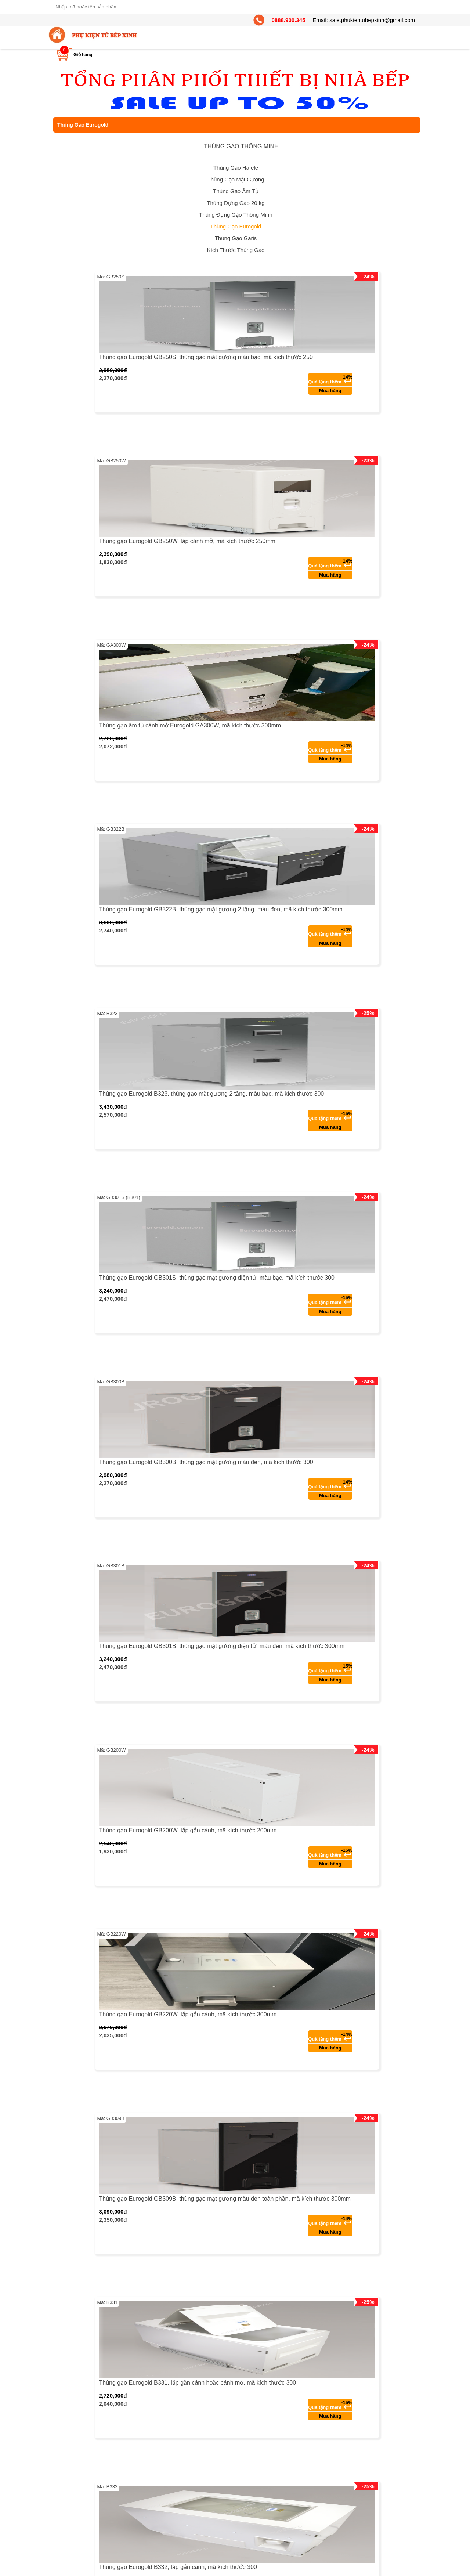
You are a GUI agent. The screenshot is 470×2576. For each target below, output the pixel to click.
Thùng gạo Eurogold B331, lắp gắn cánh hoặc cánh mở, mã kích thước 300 (197, 2383)
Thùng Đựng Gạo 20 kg (235, 203)
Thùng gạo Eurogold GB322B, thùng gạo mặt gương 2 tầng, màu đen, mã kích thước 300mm (221, 909)
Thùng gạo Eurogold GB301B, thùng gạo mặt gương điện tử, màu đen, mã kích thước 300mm (222, 1646)
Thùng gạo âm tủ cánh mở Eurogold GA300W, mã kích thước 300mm (190, 725)
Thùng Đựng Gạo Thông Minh (235, 215)
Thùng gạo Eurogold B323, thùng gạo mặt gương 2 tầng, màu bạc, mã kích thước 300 (211, 1094)
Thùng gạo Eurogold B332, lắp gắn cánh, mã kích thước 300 (178, 2567)
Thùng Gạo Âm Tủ (235, 191)
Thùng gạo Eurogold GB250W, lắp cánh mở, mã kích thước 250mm (187, 541)
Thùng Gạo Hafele (235, 168)
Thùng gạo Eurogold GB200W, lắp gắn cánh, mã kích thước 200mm (188, 1830)
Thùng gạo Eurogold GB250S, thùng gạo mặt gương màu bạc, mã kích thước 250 (206, 357)
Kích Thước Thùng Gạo (236, 250)
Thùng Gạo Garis (236, 238)
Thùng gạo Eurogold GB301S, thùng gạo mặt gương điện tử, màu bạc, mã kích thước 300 (217, 1278)
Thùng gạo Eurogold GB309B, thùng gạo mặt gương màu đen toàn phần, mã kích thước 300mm (225, 2199)
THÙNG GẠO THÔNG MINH (241, 146)
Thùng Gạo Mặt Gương (235, 179)
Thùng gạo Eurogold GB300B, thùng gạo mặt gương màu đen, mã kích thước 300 (206, 1462)
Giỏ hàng (83, 54)
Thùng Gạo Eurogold (235, 226)
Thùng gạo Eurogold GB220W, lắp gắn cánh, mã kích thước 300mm (188, 2014)
